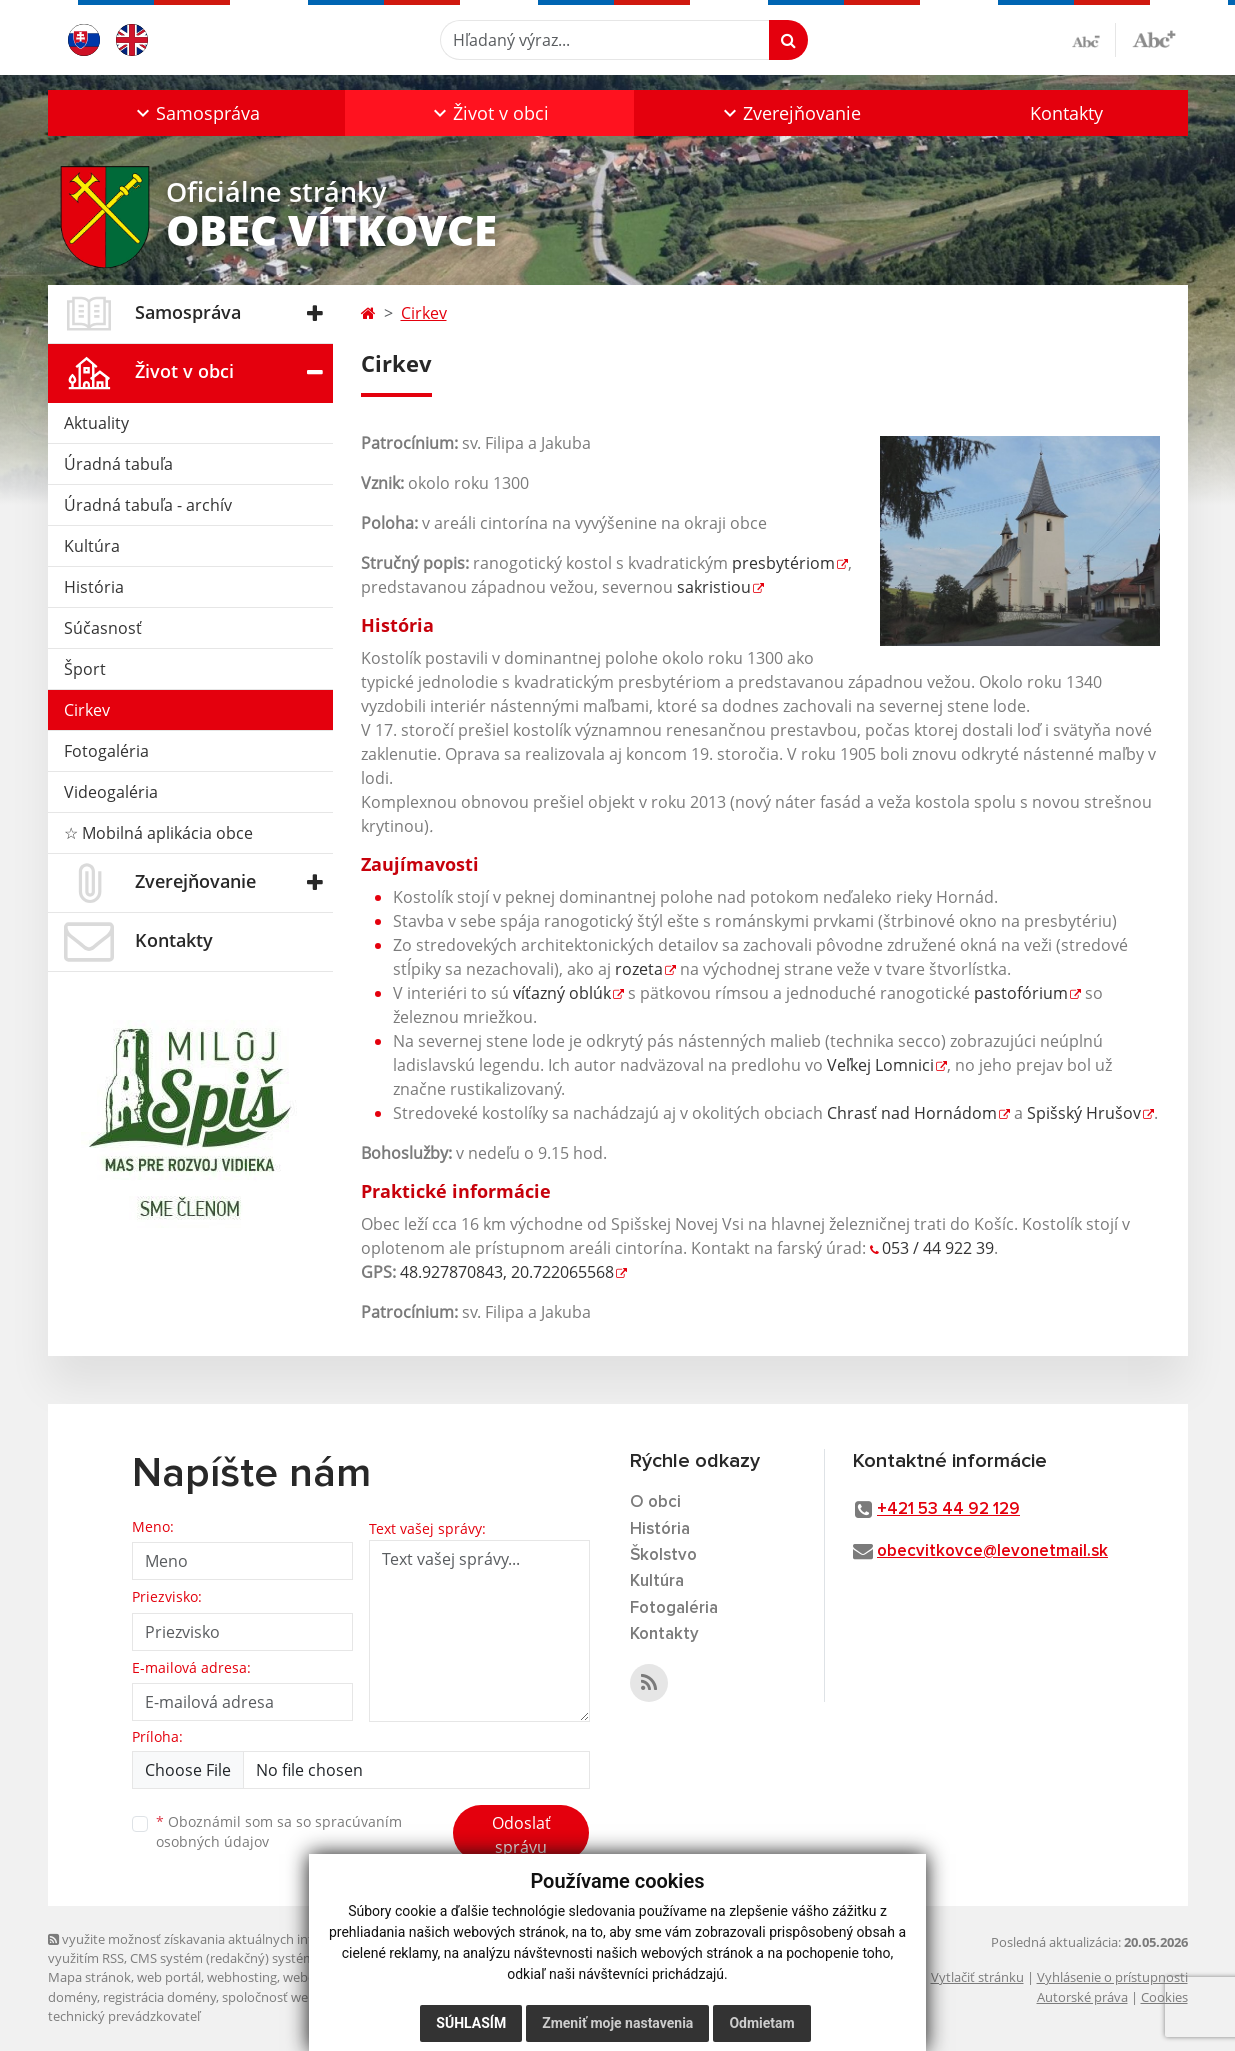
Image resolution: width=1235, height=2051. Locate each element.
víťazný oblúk (562, 993)
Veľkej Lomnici (880, 1065)
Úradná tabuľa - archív (148, 505)
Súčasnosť (103, 628)
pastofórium (1021, 993)
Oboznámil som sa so (279, 1832)
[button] (196, 113)
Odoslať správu (521, 1835)
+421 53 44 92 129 (948, 1509)
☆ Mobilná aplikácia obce (158, 833)
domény (72, 1997)
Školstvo (663, 1555)
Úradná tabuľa (118, 464)
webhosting (242, 1977)
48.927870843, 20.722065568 (507, 1272)
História (94, 587)
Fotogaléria (106, 751)
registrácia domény (159, 1997)
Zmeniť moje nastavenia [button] (617, 2023)
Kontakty (1066, 113)
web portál (169, 1977)
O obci (655, 1502)
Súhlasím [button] (471, 2023)
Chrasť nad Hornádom (912, 1113)
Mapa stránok (89, 1977)
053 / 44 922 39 (938, 1248)
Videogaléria (111, 792)
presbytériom (783, 563)
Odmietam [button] (761, 2023)
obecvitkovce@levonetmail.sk (992, 1551)
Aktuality (96, 423)
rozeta (639, 969)
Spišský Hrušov (1084, 1113)
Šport (85, 669)
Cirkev (87, 710)
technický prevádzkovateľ (124, 2016)
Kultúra (92, 546)
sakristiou (714, 587)
